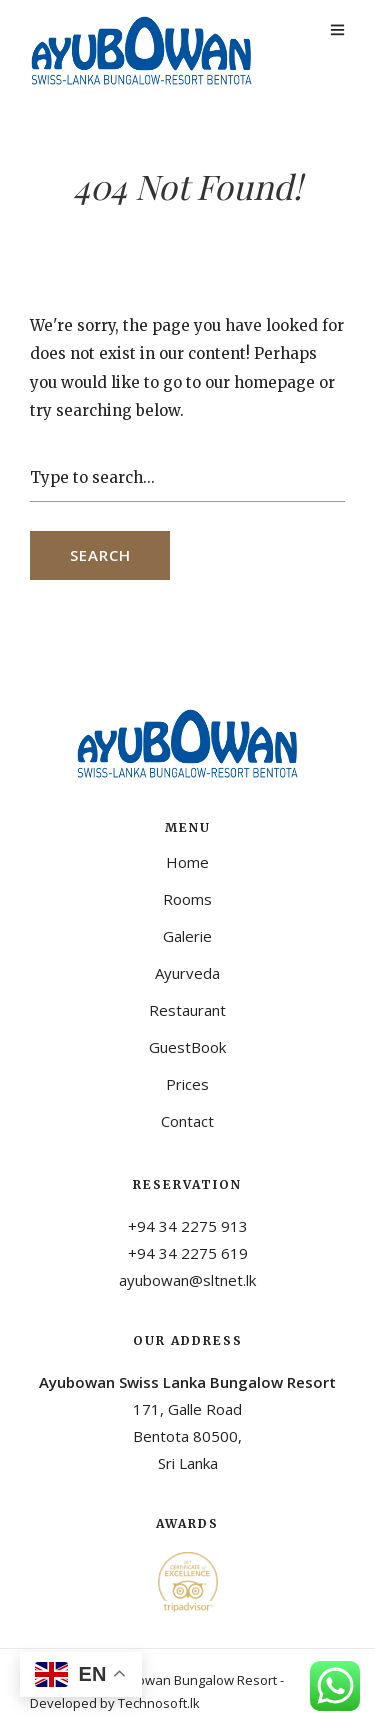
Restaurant (187, 1010)
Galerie (187, 936)
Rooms (187, 899)
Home (187, 862)
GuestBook (187, 1047)
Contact (187, 1121)
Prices (187, 1084)
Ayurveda (187, 973)
